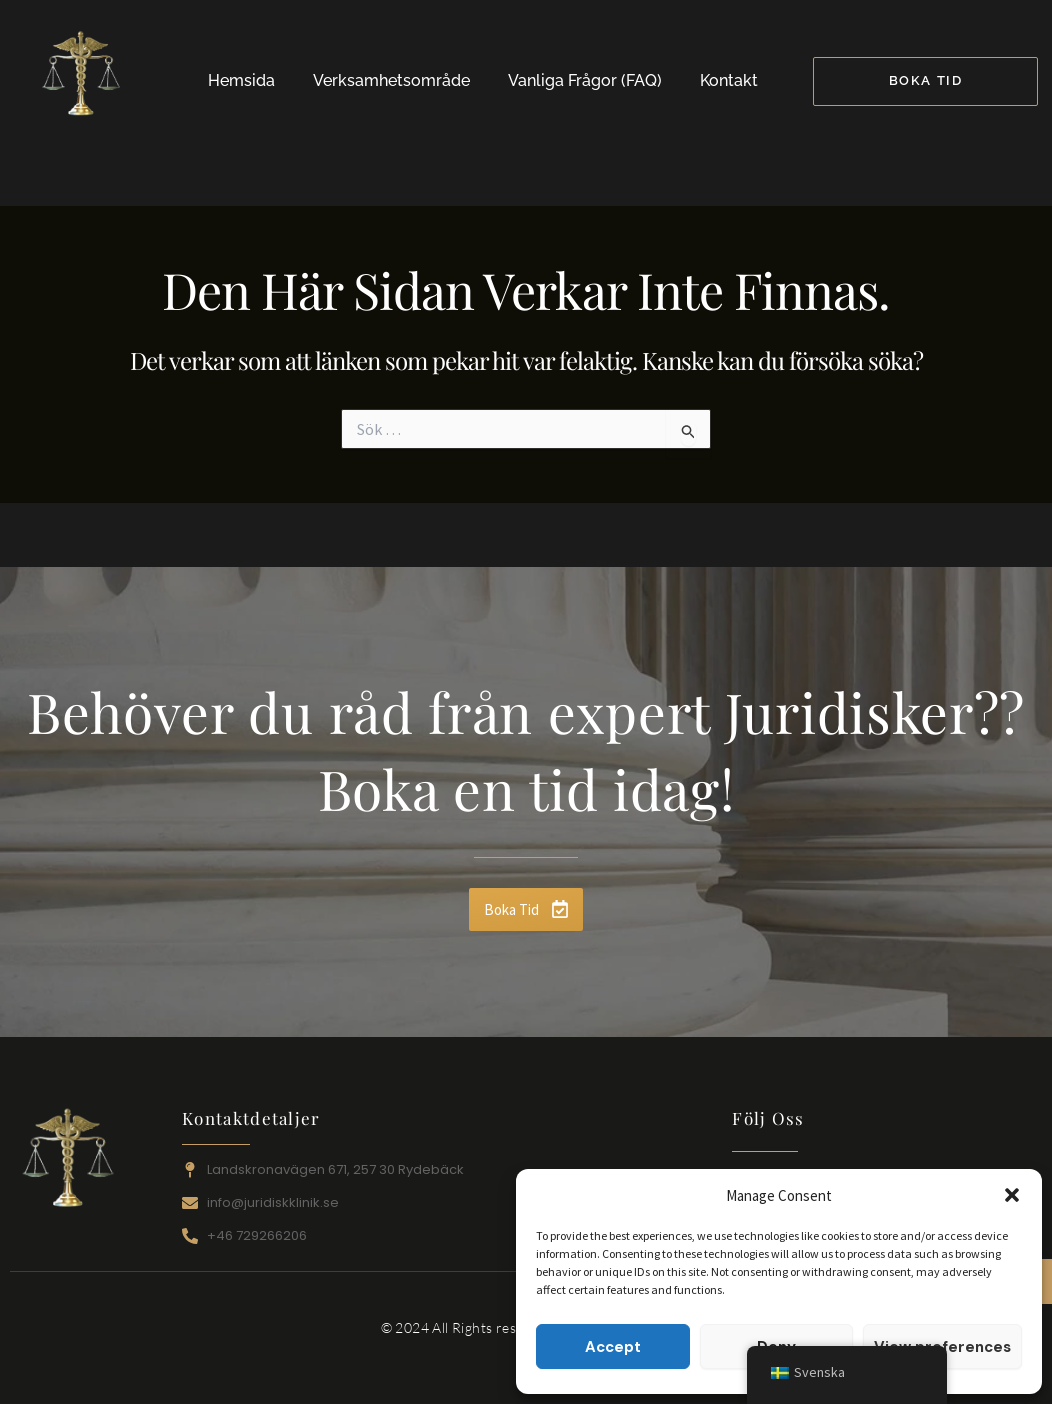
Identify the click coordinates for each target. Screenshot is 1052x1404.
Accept (613, 1347)
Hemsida (241, 80)
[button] (1012, 1195)
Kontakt (729, 80)
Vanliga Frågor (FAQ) (585, 80)
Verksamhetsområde (391, 80)
